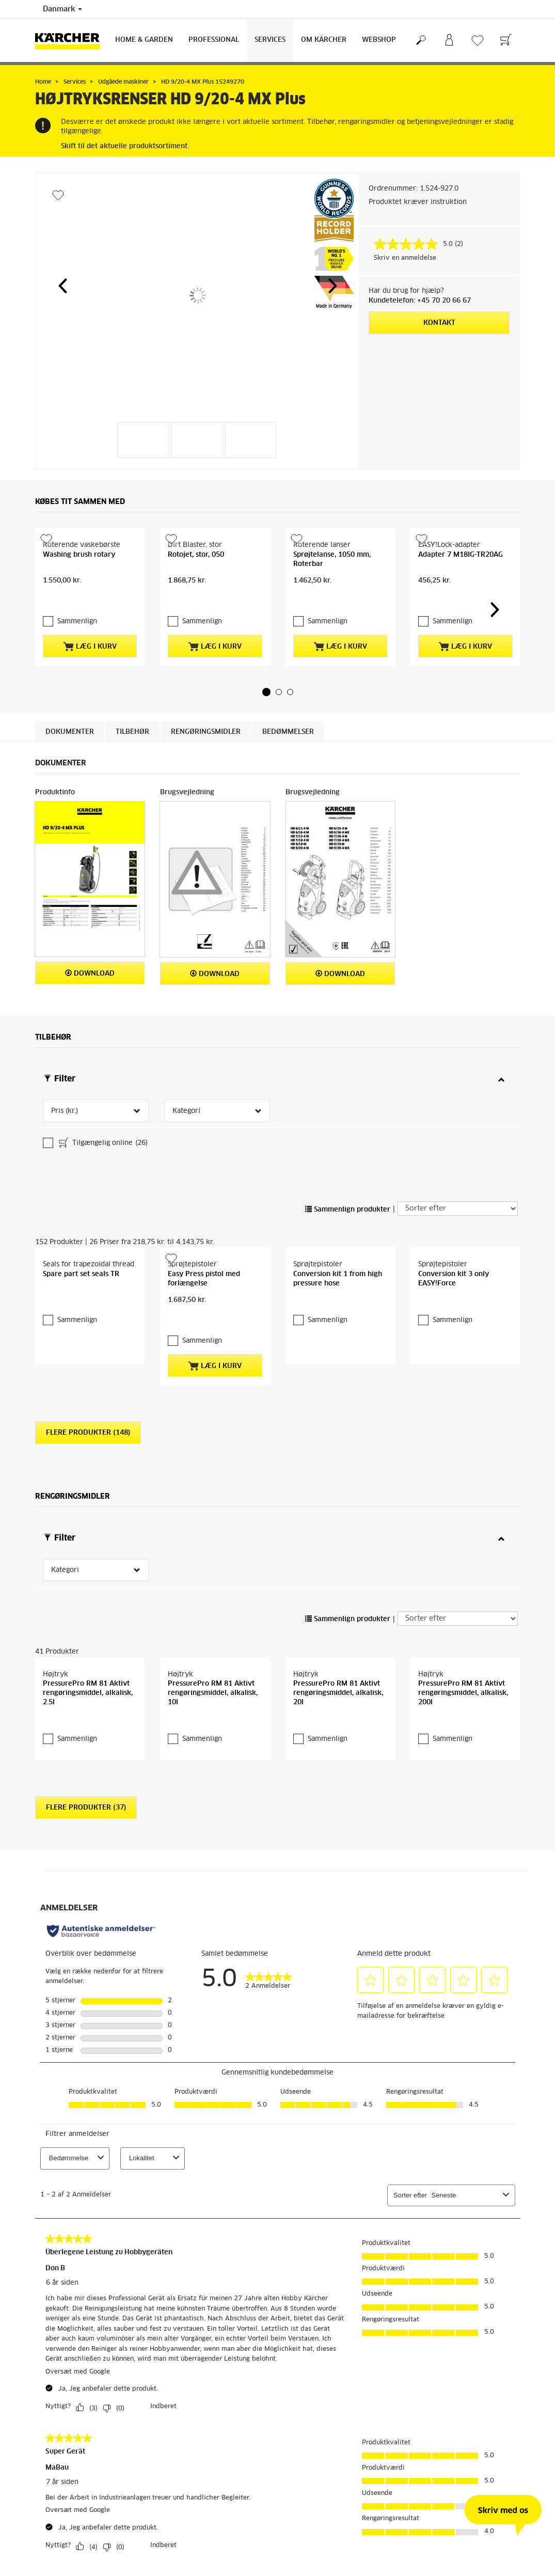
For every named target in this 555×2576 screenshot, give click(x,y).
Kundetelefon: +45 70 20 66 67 (420, 300)
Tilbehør (132, 758)
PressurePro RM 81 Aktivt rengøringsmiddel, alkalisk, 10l (213, 1676)
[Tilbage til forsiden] (71, 41)
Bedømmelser (288, 758)
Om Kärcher (323, 40)
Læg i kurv (90, 663)
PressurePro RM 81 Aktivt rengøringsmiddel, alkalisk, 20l (338, 1676)
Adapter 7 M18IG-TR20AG (460, 602)
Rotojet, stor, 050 (196, 602)
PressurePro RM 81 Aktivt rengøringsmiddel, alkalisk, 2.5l (88, 1676)
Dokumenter (69, 758)
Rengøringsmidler (206, 758)
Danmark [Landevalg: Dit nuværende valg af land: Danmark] (62, 9)
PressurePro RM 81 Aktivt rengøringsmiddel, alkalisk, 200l (463, 1676)
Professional (213, 40)
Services (270, 40)
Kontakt (439, 323)
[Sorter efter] (458, 1151)
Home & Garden (144, 40)
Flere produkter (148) (88, 1402)
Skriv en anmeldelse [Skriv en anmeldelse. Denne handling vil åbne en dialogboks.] (405, 258)
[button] (62, 286)
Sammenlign (77, 638)
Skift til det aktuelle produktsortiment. (125, 146)
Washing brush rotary (79, 602)
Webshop (379, 40)
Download (90, 999)
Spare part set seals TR (81, 1264)
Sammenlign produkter (347, 1153)
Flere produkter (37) (86, 1790)
